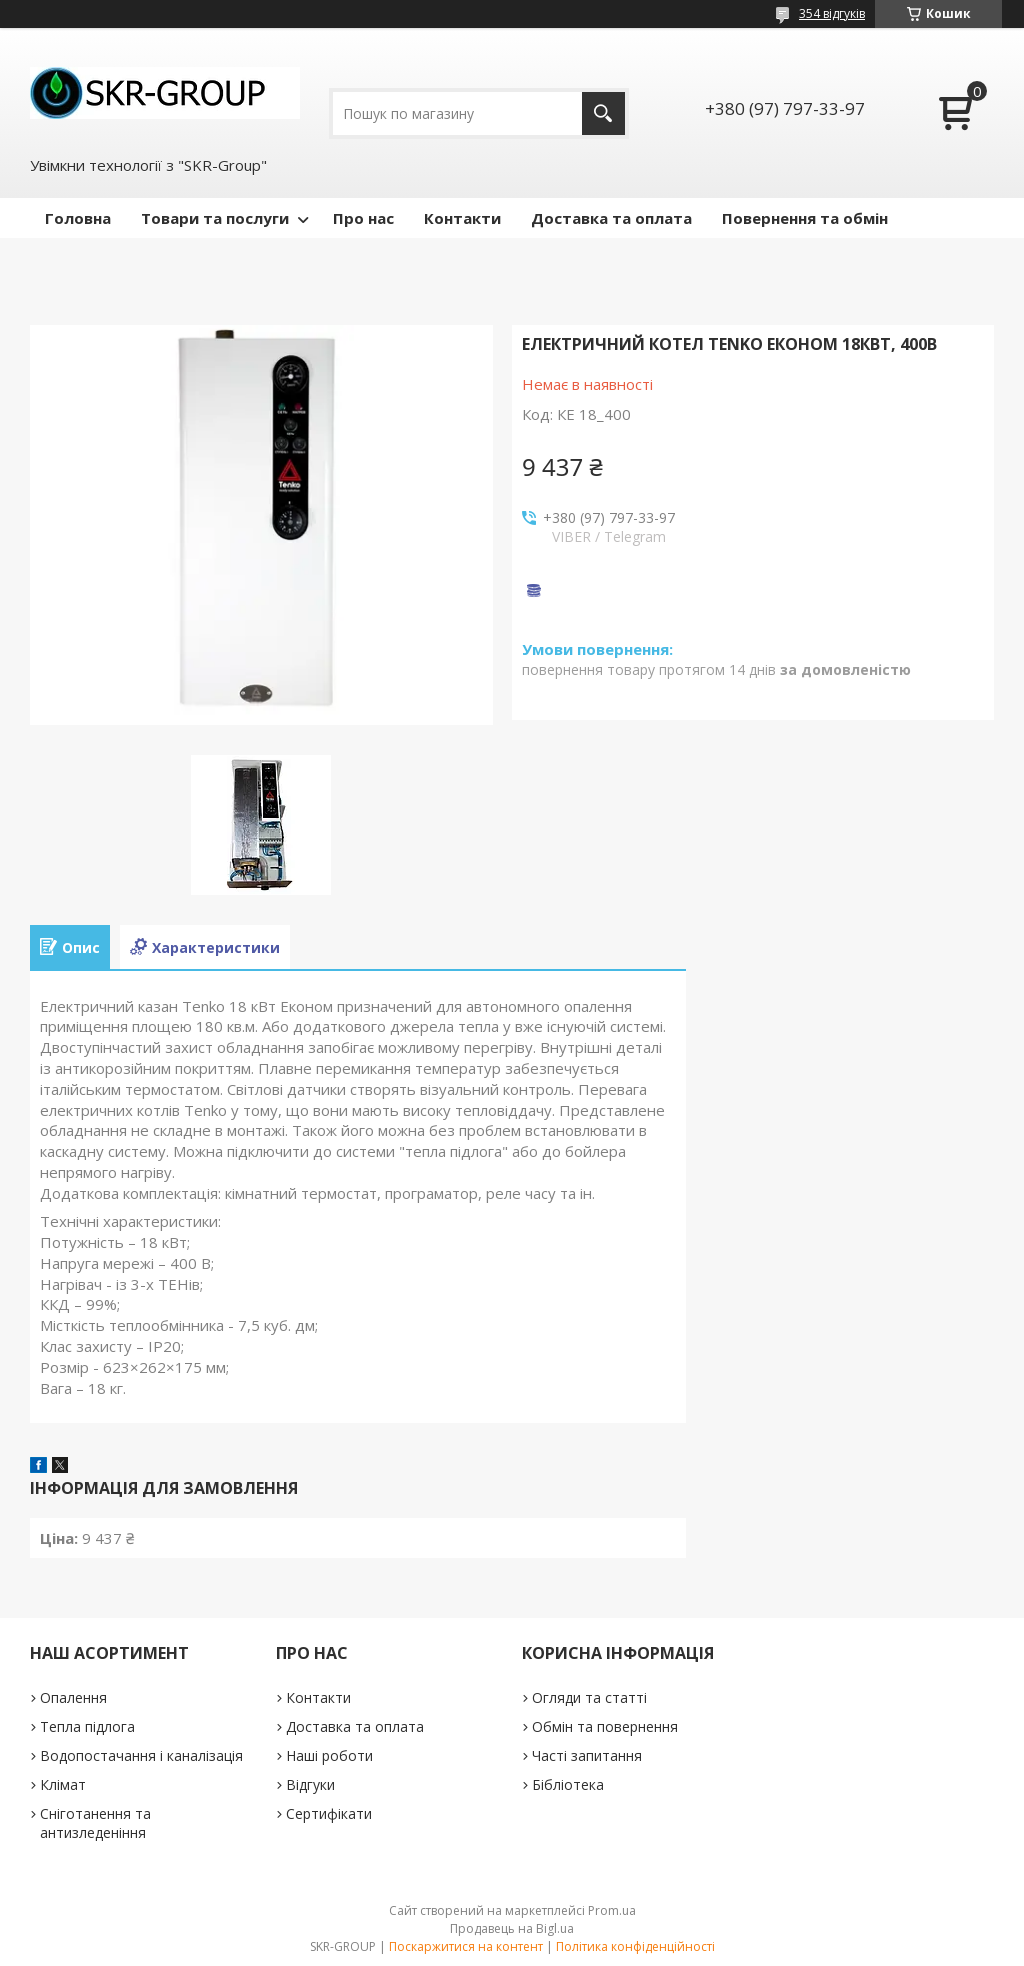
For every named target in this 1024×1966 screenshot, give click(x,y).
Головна (78, 218)
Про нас (363, 218)
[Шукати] (603, 113)
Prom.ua (612, 1910)
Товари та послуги (215, 218)
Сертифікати (329, 1813)
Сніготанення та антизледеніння (95, 1823)
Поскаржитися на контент (466, 1946)
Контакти (462, 218)
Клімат (63, 1784)
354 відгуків (832, 13)
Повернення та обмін (805, 218)
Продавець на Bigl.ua (512, 1928)
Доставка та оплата (611, 218)
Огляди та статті (589, 1697)
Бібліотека (568, 1784)
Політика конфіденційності (635, 1946)
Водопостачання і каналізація (141, 1755)
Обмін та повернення (605, 1726)
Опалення (73, 1697)
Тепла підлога (87, 1726)
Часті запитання (587, 1755)
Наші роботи (329, 1755)
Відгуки (310, 1784)
